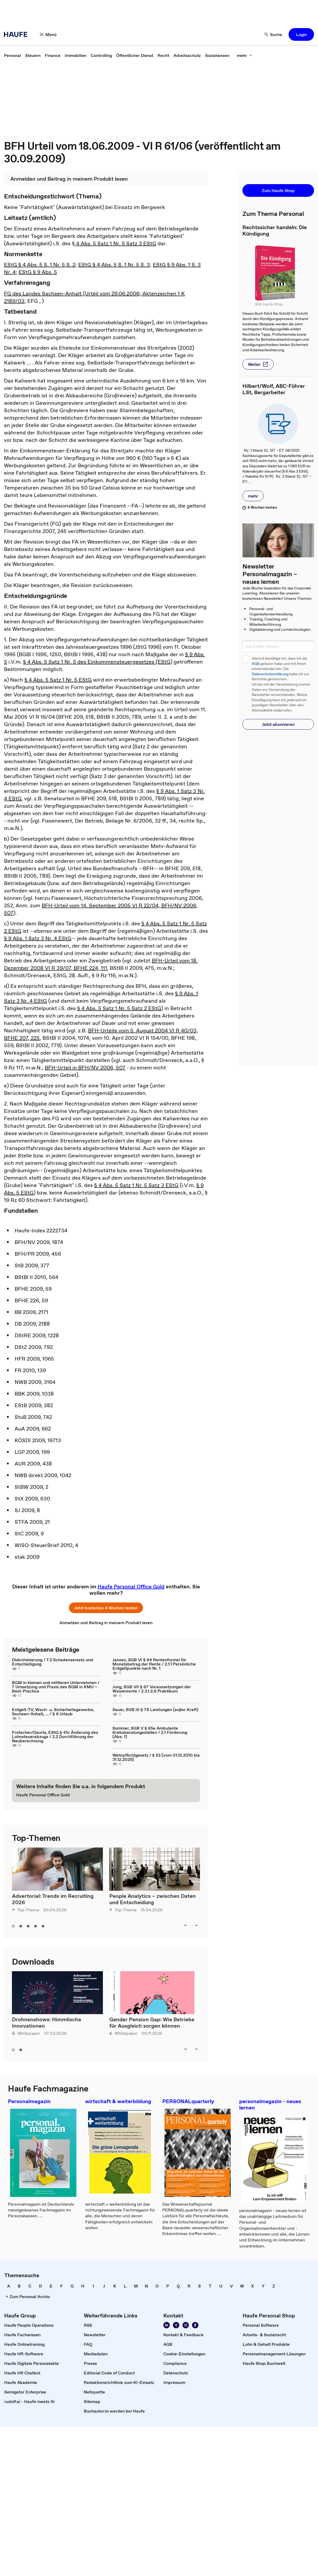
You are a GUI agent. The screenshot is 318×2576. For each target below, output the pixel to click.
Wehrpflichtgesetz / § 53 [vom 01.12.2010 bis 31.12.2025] (156, 1757)
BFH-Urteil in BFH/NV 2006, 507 (85, 1067)
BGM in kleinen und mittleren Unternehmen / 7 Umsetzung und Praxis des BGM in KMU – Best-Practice (55, 1686)
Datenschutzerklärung (270, 674)
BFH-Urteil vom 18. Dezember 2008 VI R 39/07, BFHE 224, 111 (101, 964)
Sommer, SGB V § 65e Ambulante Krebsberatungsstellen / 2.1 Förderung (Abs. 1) (149, 1732)
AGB (255, 663)
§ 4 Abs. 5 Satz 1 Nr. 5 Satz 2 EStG (119, 1008)
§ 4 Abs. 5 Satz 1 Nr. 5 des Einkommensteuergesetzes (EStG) (97, 661)
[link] (12, 55)
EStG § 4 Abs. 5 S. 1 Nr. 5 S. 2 (39, 264)
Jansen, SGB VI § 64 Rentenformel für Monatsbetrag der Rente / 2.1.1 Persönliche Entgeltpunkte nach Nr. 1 (154, 1664)
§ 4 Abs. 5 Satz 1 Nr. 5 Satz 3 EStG (114, 243)
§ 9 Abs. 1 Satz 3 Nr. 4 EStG (37, 938)
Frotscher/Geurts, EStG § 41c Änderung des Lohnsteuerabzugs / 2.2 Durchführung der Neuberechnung (55, 1736)
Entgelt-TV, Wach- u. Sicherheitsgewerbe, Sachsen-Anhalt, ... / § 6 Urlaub (53, 1711)
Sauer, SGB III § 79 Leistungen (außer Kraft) (155, 1709)
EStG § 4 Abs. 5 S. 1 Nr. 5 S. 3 (114, 264)
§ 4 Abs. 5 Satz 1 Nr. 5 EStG (58, 679)
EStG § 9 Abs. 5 (38, 272)
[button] (48, 34)
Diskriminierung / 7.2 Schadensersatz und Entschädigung (52, 1662)
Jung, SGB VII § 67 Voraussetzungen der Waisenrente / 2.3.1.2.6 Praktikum (151, 1689)
